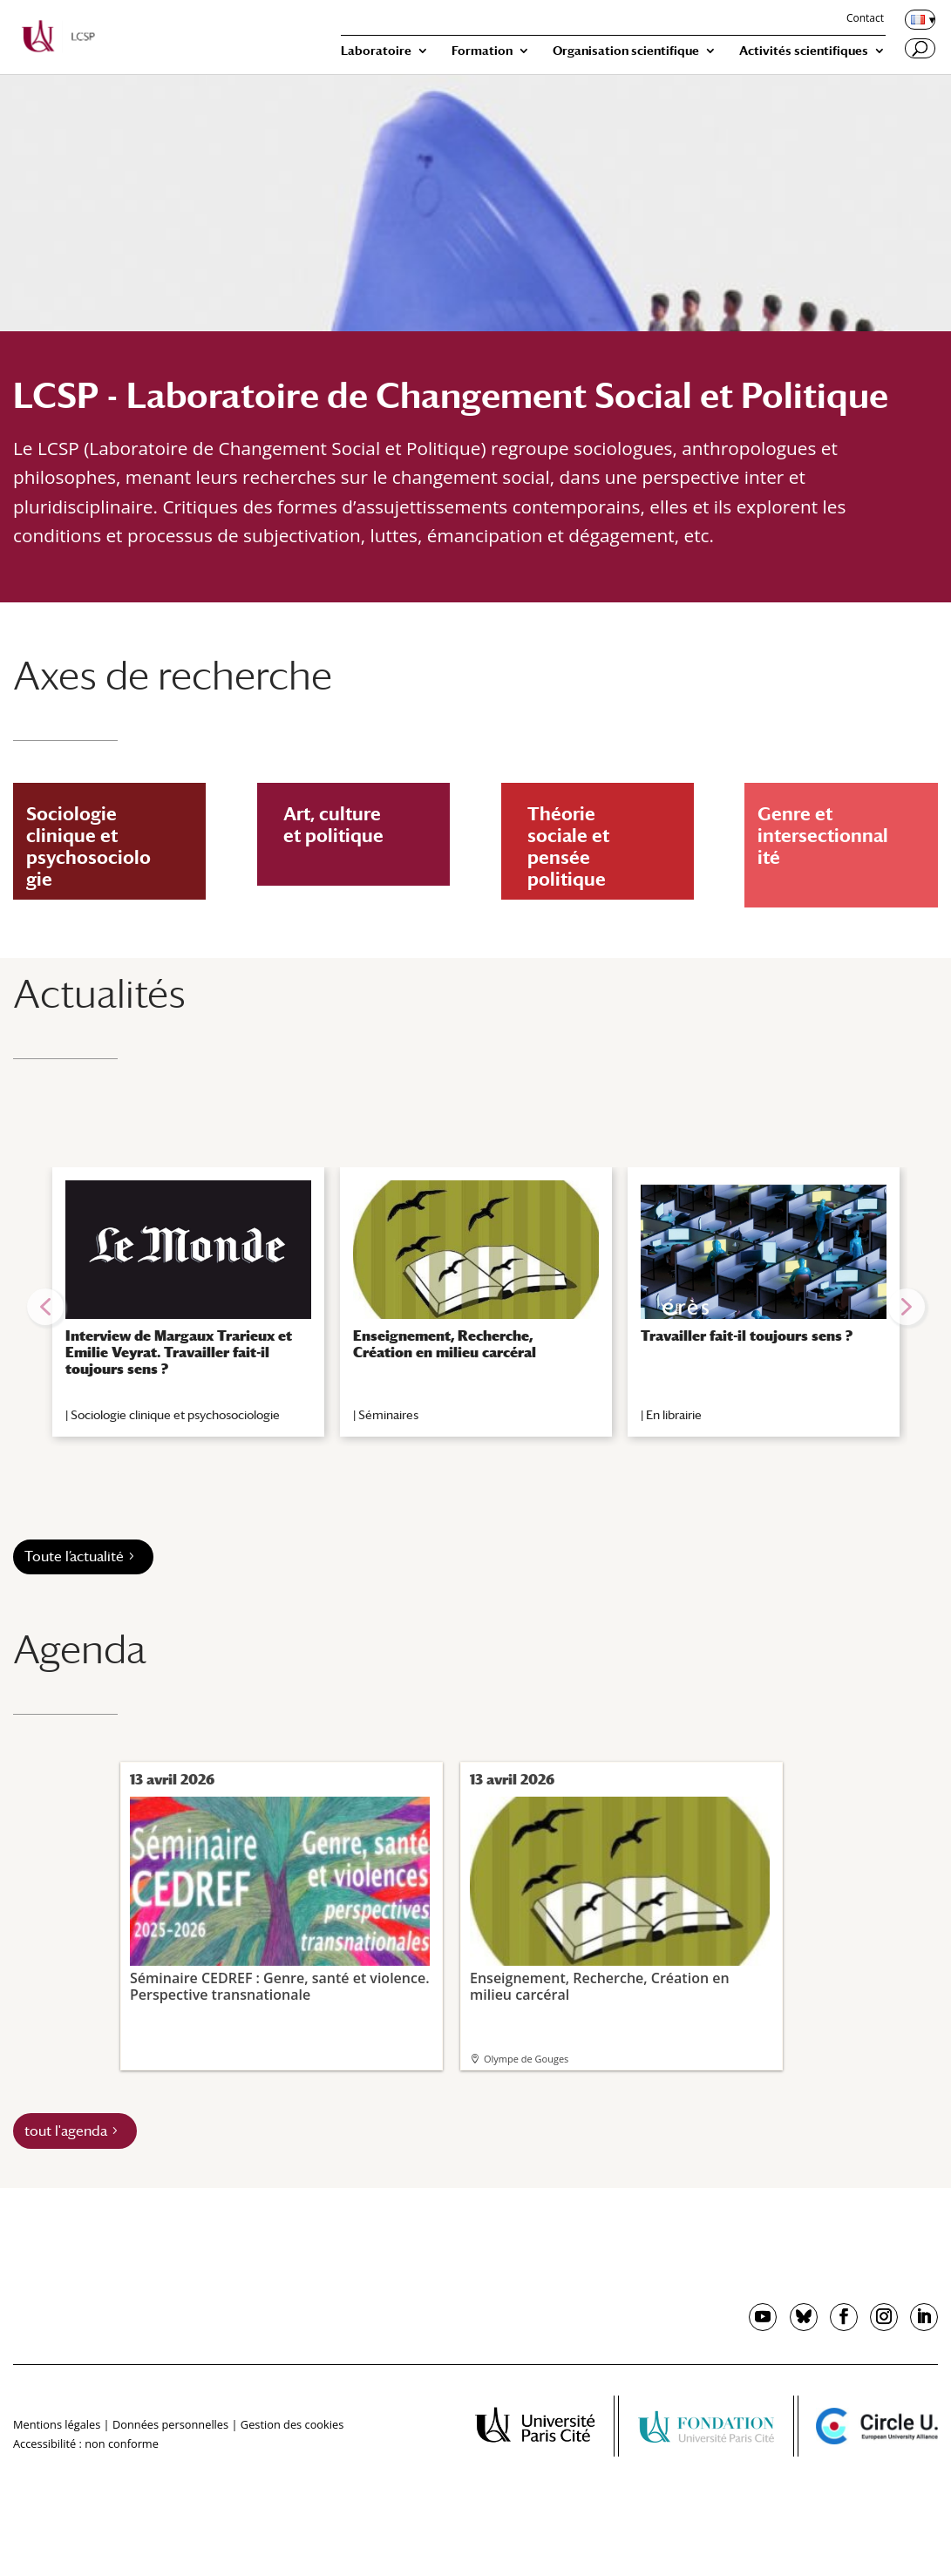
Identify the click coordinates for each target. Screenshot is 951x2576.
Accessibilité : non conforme (86, 2443)
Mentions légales (56, 2424)
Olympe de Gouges (526, 2058)
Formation (482, 51)
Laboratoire (376, 51)
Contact (865, 19)
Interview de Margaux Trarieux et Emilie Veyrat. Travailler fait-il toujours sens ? (178, 1352)
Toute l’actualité (74, 1556)
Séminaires (388, 1415)
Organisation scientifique (626, 51)
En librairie (674, 1415)
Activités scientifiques (803, 51)
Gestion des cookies (292, 2424)
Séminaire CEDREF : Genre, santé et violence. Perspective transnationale (280, 1900)
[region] (475, 1306)
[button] (45, 1306)
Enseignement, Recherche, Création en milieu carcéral (444, 1344)
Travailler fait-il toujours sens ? (747, 1336)
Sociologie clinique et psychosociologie (175, 1415)
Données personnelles (170, 2424)
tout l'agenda (65, 2131)
